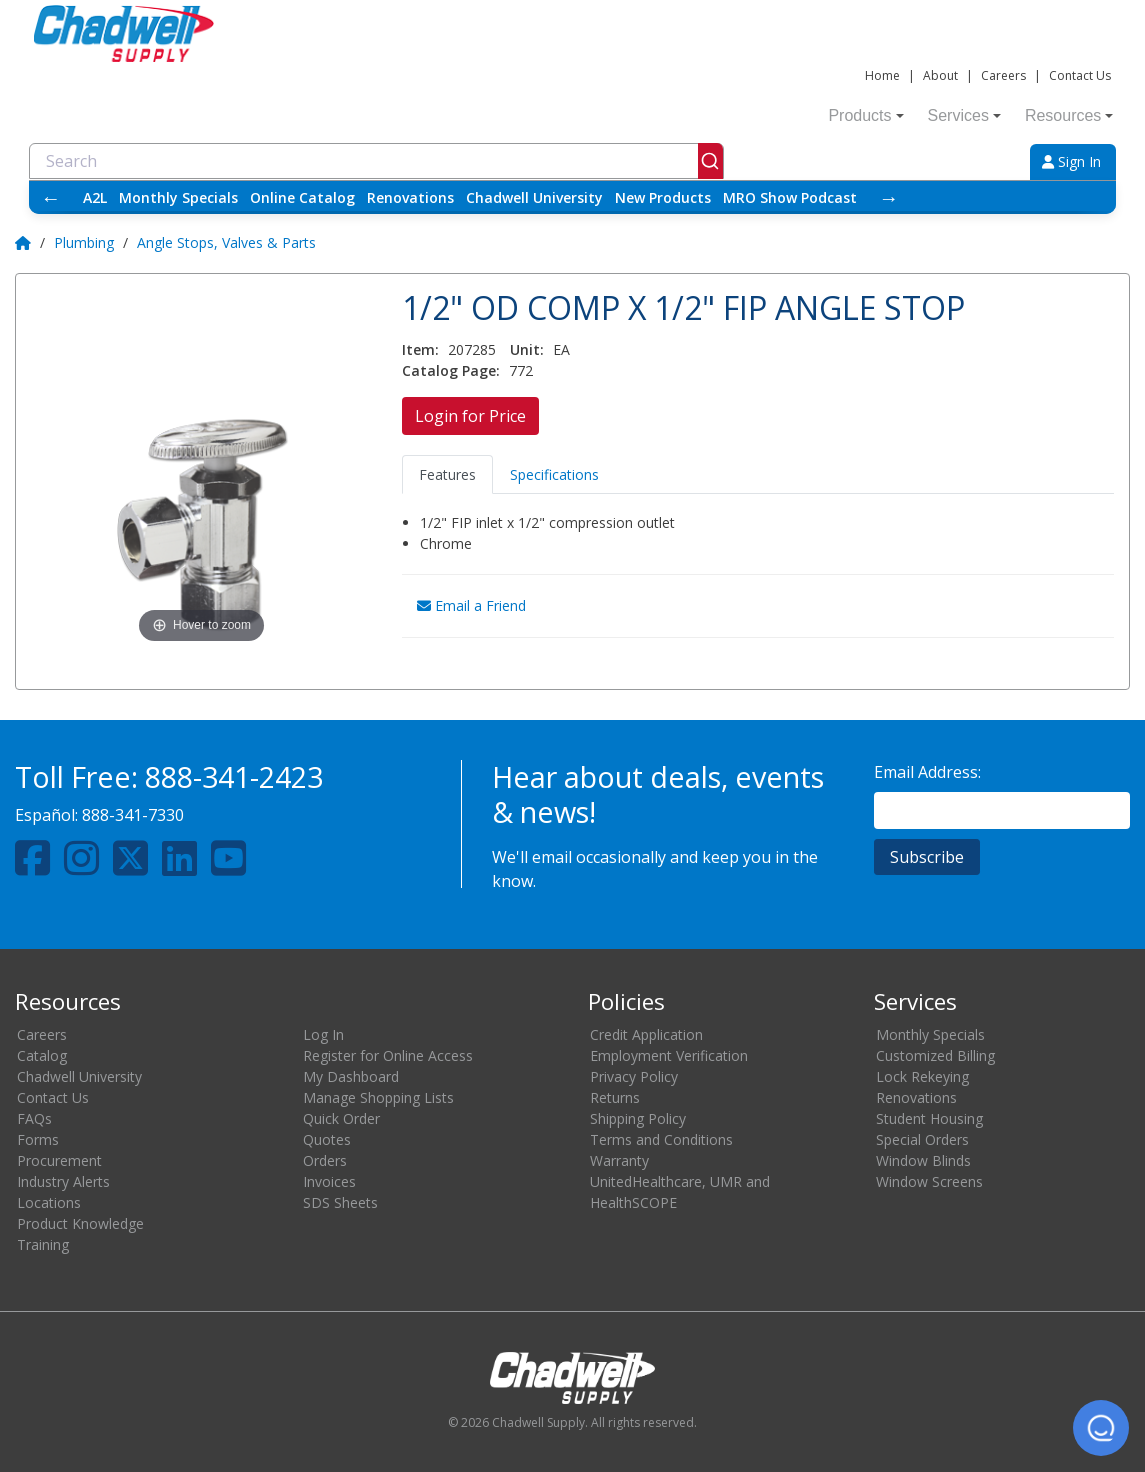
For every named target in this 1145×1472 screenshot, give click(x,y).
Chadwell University (534, 197)
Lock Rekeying (922, 1076)
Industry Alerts (63, 1181)
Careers (1003, 75)
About (940, 75)
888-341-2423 (234, 776)
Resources (1069, 115)
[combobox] (376, 161)
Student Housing (929, 1118)
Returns (615, 1097)
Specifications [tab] (554, 474)
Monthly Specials (178, 197)
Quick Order (341, 1118)
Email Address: (927, 772)
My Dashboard (351, 1076)
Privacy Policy (634, 1076)
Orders (325, 1160)
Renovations (410, 197)
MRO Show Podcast (790, 197)
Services (964, 115)
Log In (323, 1034)
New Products (663, 197)
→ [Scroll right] (889, 197)
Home (882, 75)
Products (865, 115)
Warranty (619, 1160)
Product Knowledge (80, 1223)
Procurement (59, 1160)
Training (43, 1244)
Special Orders (922, 1139)
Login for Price (470, 416)
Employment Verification (669, 1055)
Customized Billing (935, 1055)
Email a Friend (471, 605)
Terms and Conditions (661, 1139)
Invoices (329, 1181)
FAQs (34, 1118)
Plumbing (84, 242)
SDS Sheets (340, 1202)
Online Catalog (302, 197)
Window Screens (929, 1181)
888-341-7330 (133, 815)
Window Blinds (923, 1160)
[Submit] (710, 161)
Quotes (327, 1139)
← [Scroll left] (51, 197)
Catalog (42, 1055)
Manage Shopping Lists (378, 1097)
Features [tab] (447, 474)
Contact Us (1080, 75)
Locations (49, 1202)
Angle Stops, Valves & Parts (226, 242)
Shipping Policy (638, 1118)
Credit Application (646, 1034)
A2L (95, 197)
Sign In (1071, 161)
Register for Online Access (388, 1055)
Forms (38, 1139)
